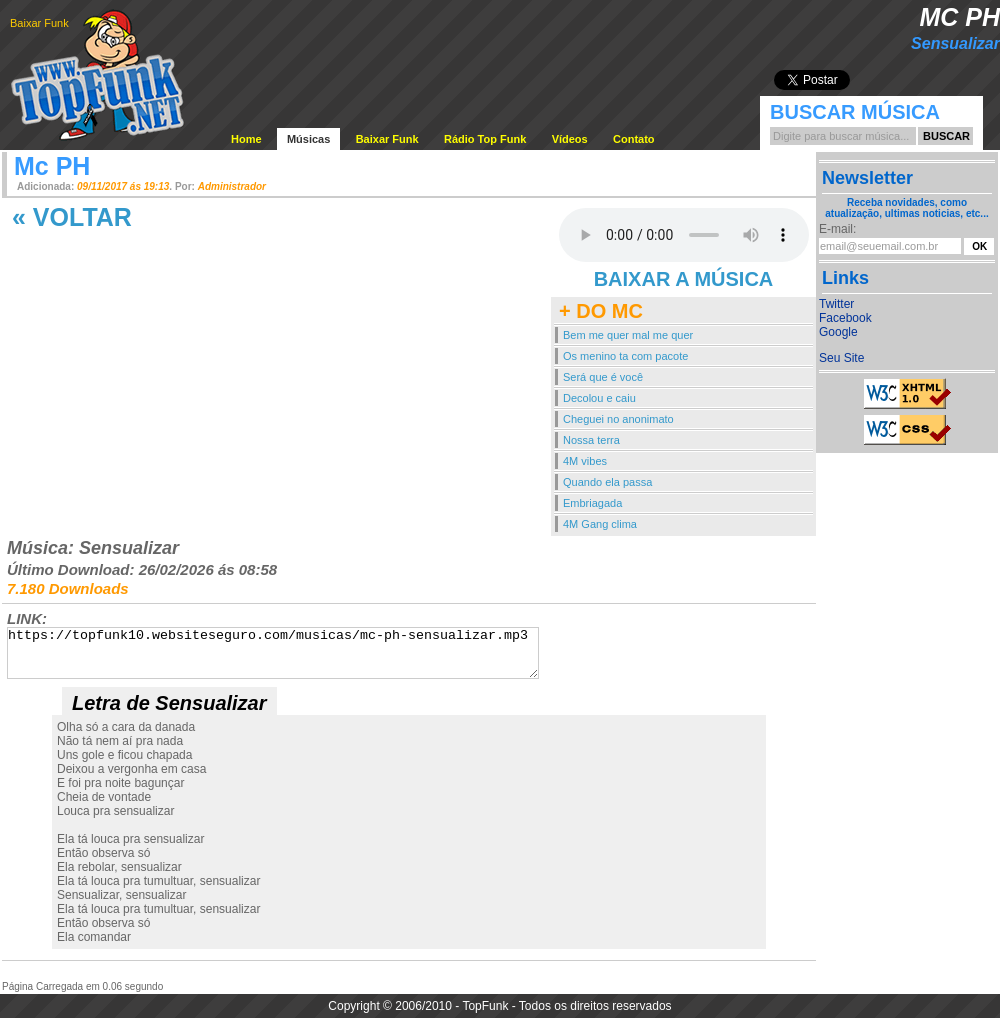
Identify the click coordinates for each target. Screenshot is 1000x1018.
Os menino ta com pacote (625, 356)
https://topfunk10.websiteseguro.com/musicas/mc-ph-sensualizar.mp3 (273, 653)
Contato (634, 139)
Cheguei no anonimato (618, 419)
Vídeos (570, 139)
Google (838, 332)
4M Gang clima (600, 524)
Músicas (308, 139)
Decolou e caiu (599, 398)
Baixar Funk (39, 23)
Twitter (836, 304)
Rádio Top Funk (485, 139)
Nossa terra (591, 440)
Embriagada (592, 503)
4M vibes (585, 461)
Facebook (845, 318)
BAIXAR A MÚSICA (684, 279)
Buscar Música (855, 112)
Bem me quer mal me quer (628, 335)
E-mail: (837, 229)
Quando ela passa (607, 482)
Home (246, 139)
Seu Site (841, 358)
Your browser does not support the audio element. (684, 235)
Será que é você (603, 377)
